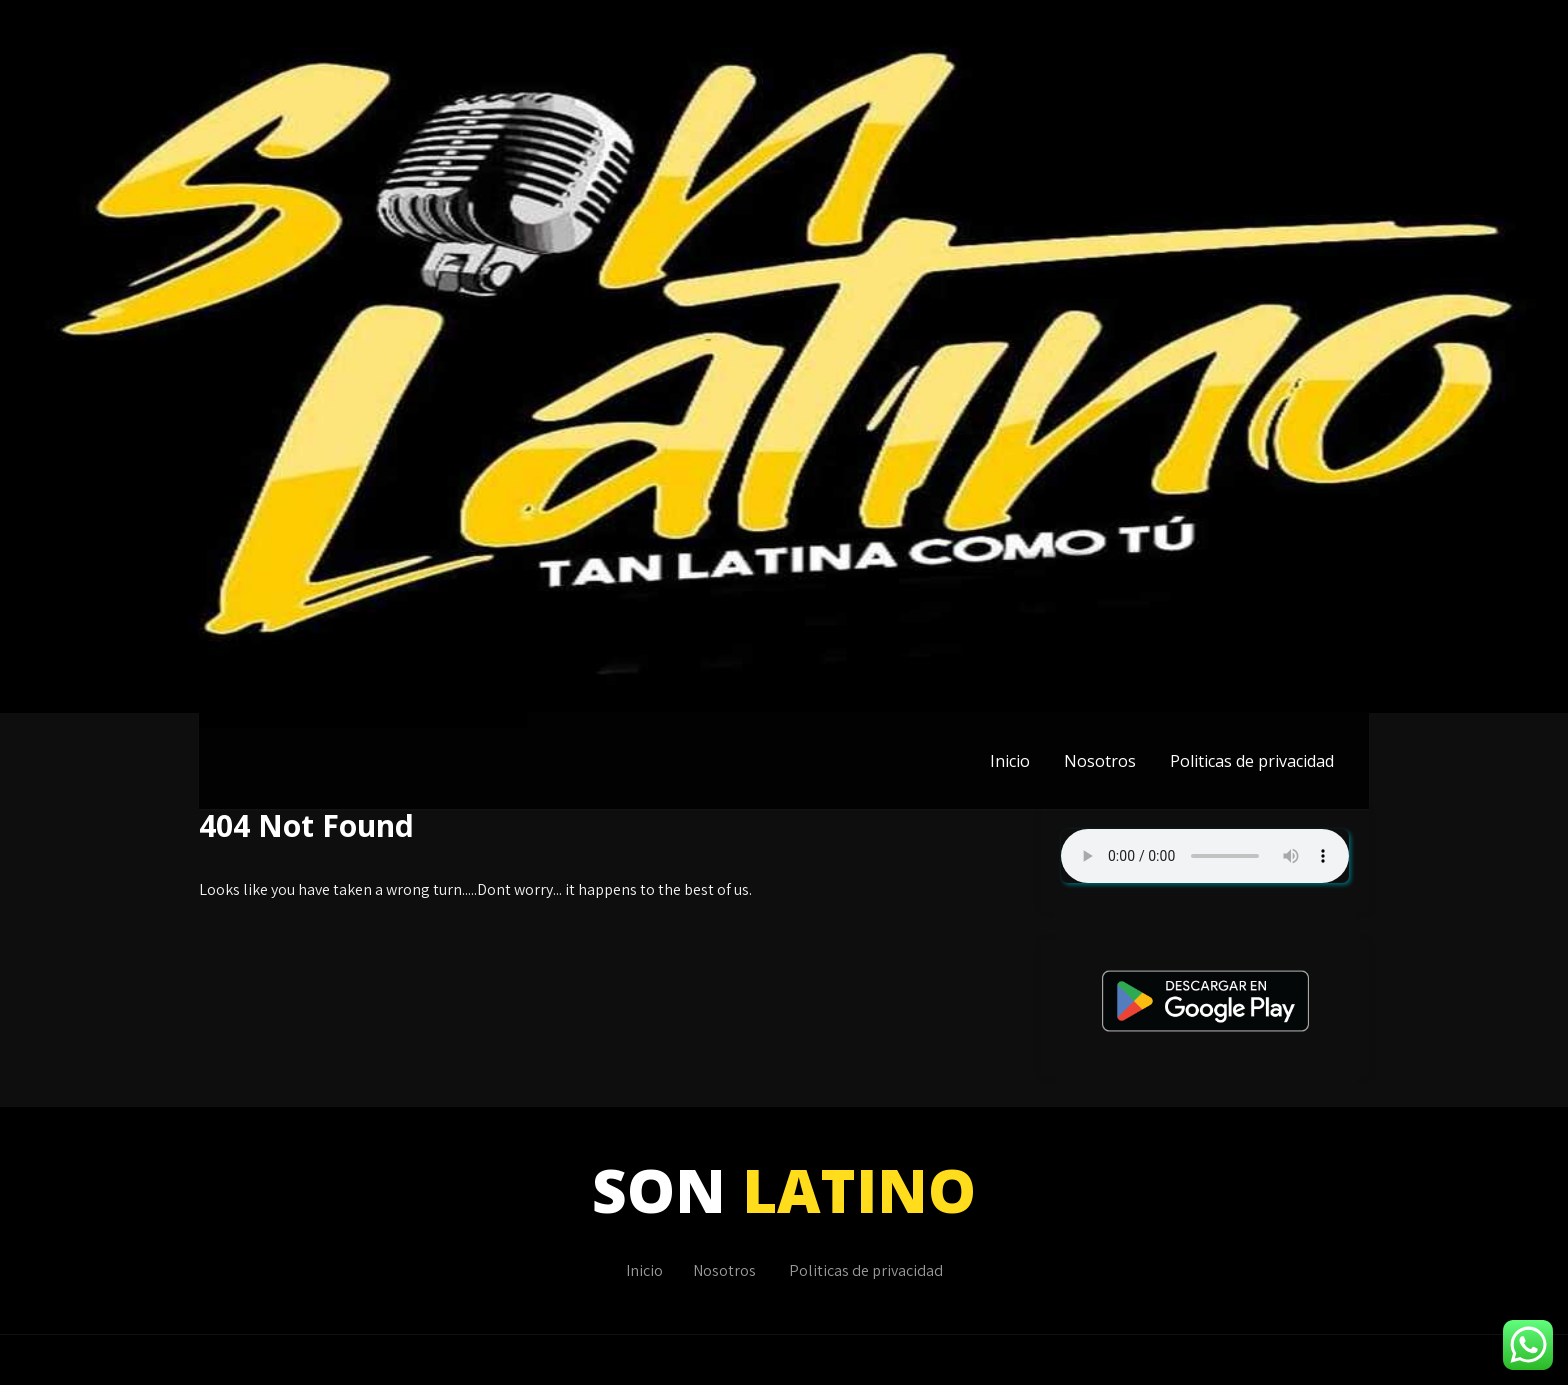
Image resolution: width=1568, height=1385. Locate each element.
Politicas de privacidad (1252, 761)
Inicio (1010, 761)
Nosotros (1100, 761)
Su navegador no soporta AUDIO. (1205, 856)
